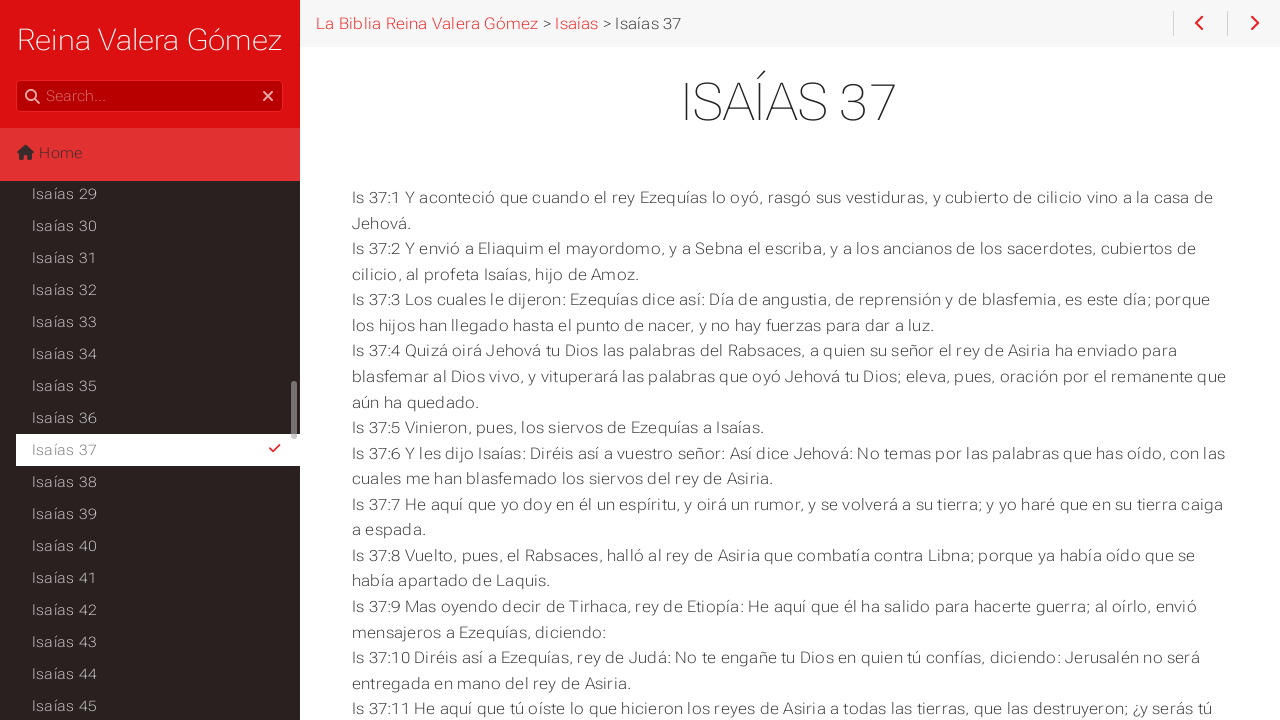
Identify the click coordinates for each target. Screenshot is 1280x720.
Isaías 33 (64, 322)
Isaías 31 (64, 258)
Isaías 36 (64, 418)
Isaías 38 (64, 482)
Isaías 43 (64, 642)
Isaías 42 (64, 610)
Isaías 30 (64, 226)
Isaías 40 (64, 546)
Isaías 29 (64, 194)
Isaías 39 (64, 514)
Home (49, 153)
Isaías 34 (64, 354)
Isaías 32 (64, 290)
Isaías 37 (157, 450)
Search (17, 80)
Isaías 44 (64, 674)
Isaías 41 (64, 578)
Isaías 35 (64, 386)
